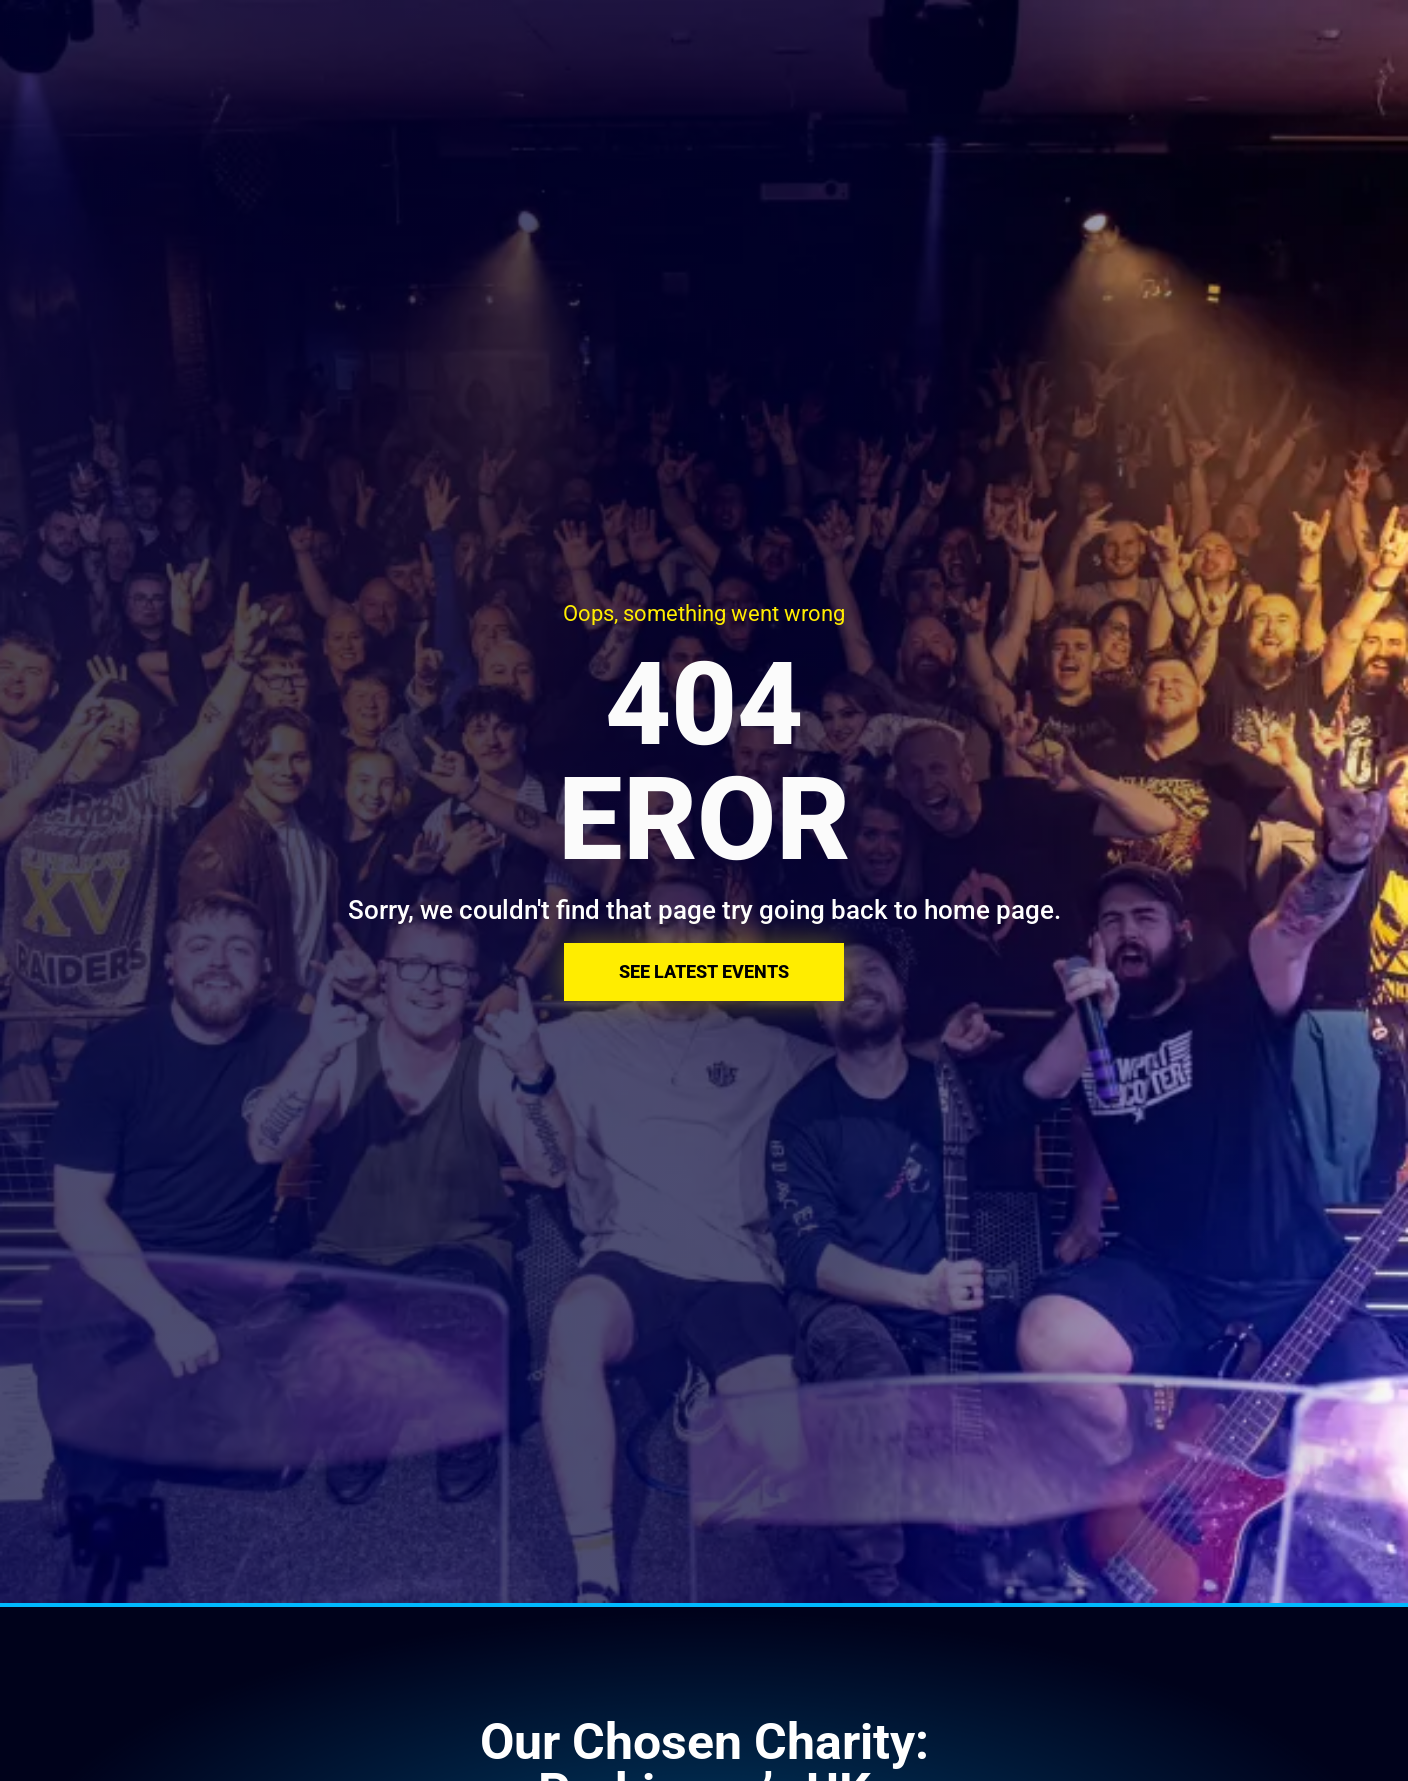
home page (989, 910)
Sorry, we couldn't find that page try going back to (636, 910)
